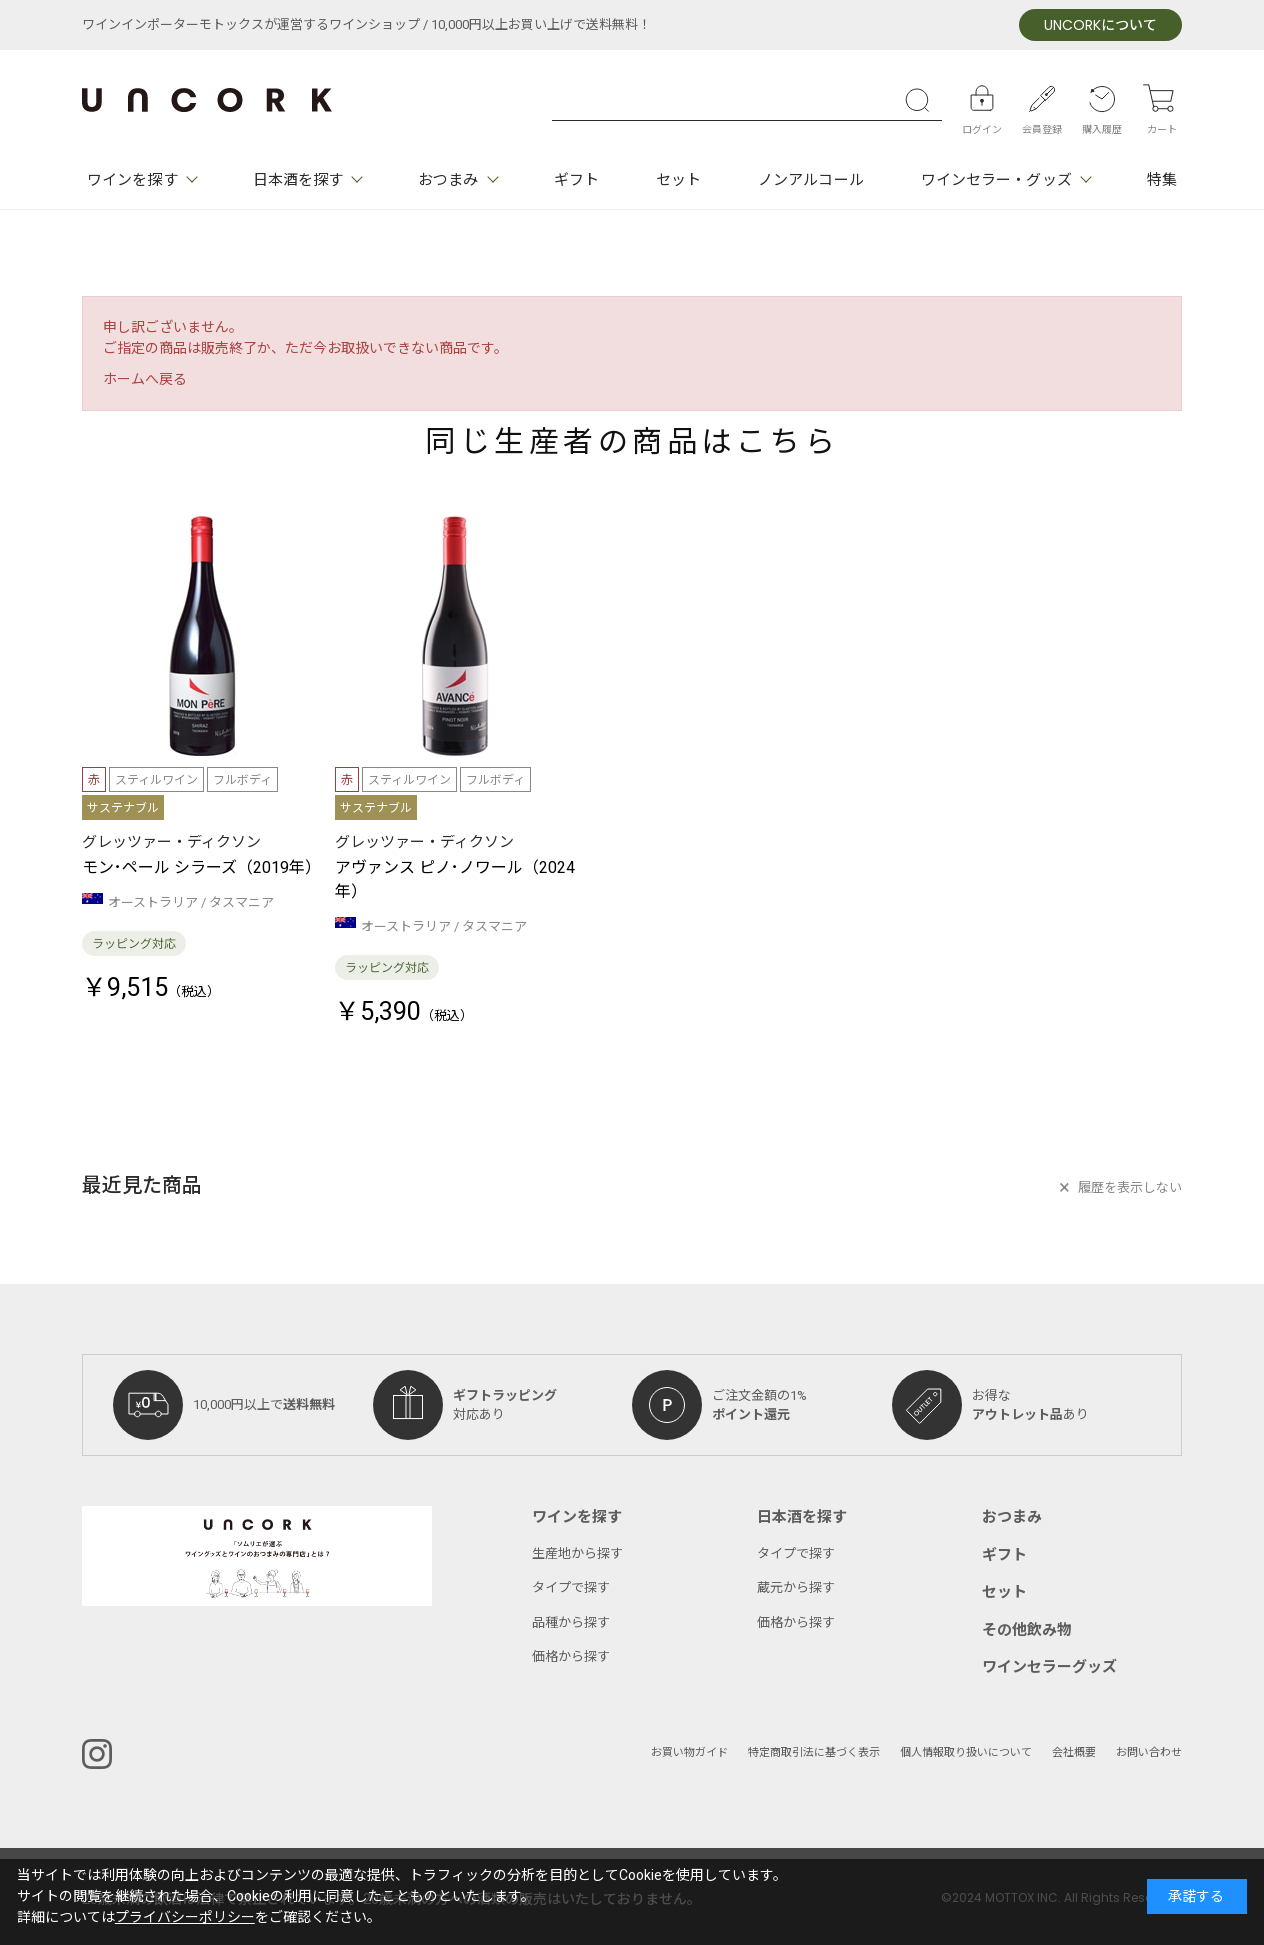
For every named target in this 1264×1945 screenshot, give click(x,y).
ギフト (576, 180)
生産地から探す (577, 1553)
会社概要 (1074, 1752)
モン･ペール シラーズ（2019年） (201, 868)
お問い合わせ (1149, 1752)
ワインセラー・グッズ (996, 180)
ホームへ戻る (145, 379)
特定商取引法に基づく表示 (814, 1752)
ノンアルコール (811, 180)
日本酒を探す (298, 180)
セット (678, 180)
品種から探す (571, 1622)
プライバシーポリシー (185, 1917)
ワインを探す (132, 180)
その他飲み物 (1027, 1630)
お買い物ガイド (689, 1752)
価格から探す (571, 1656)
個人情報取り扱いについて (966, 1752)
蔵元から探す (796, 1587)
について (1100, 25)
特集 (1162, 180)
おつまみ (448, 180)
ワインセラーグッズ (1049, 1667)
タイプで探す (571, 1587)
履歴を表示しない (1130, 1187)
